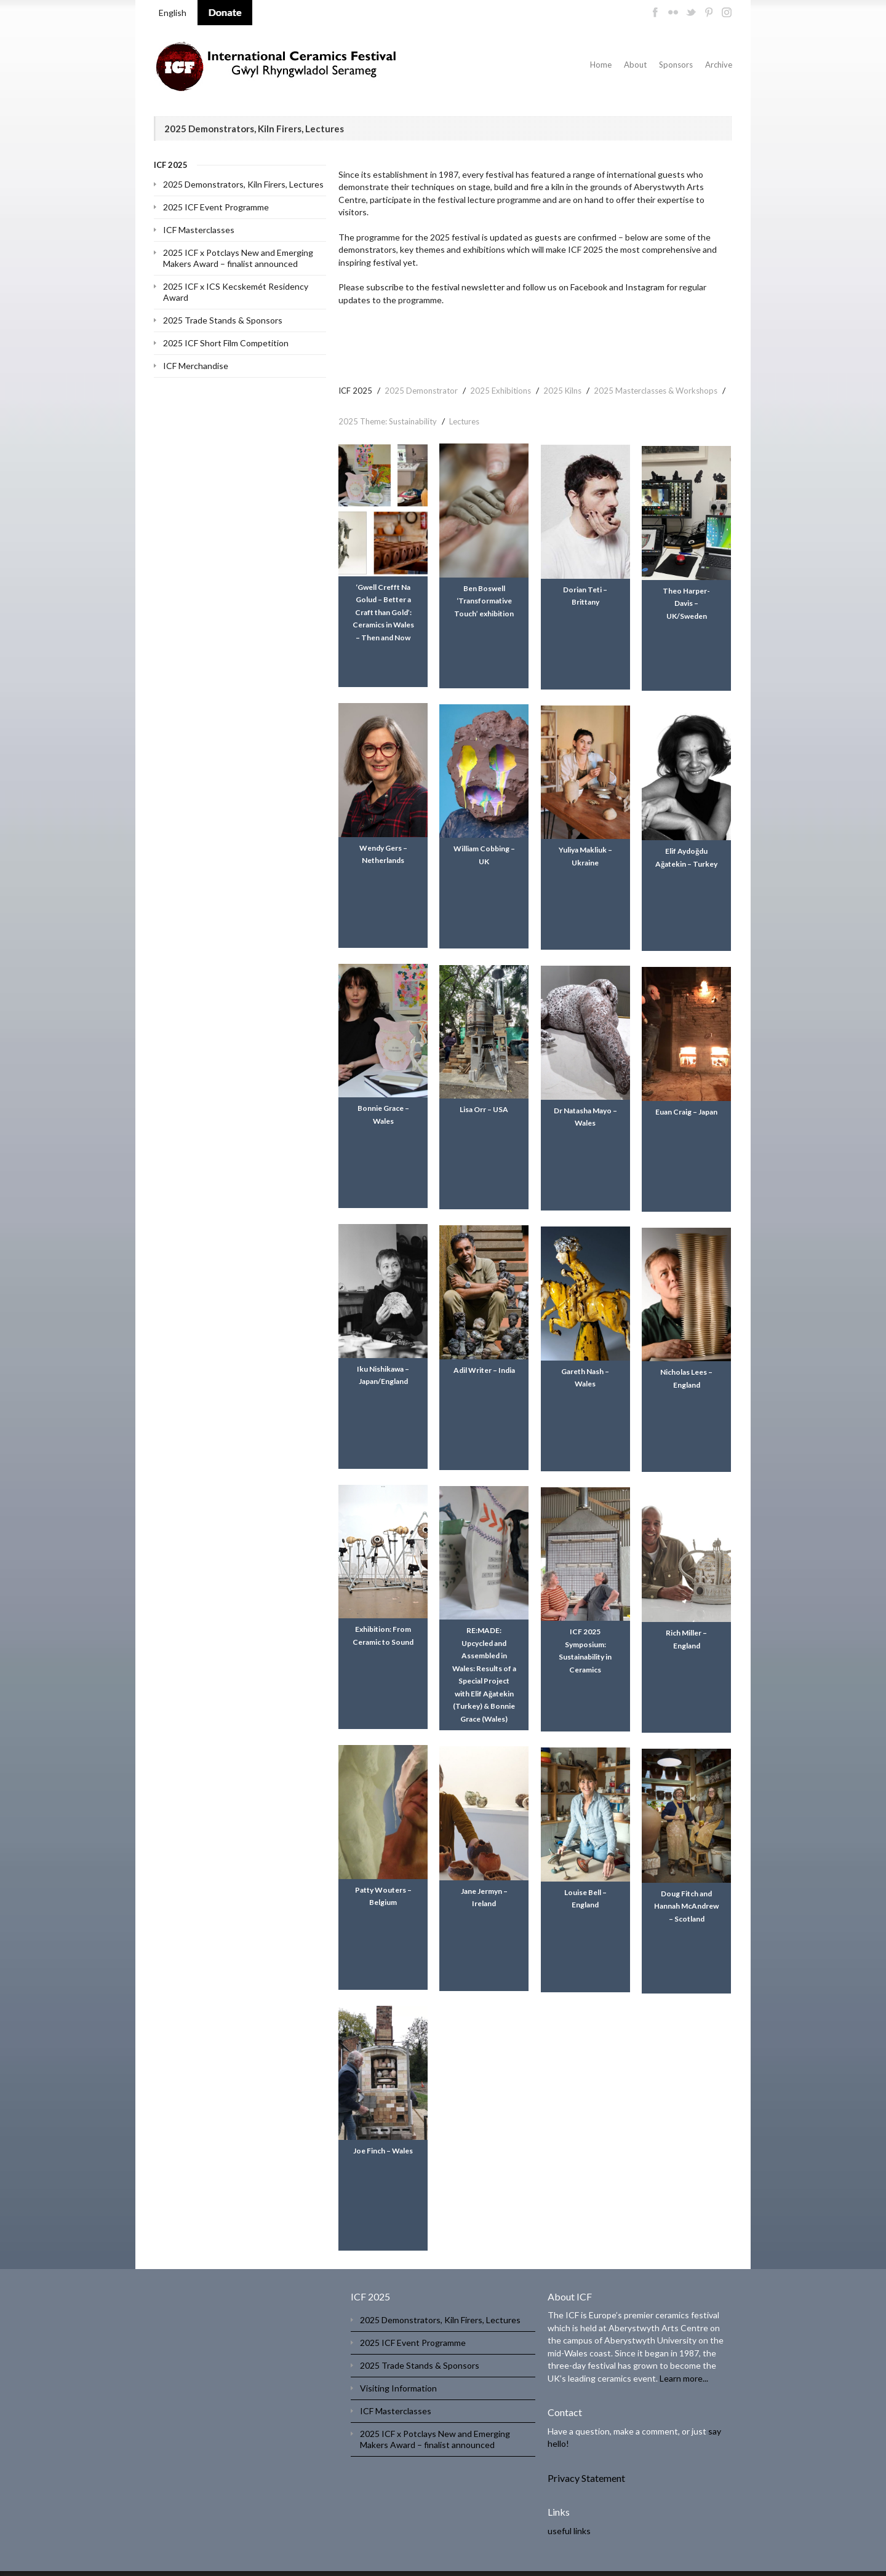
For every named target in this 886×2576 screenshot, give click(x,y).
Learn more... (684, 2355)
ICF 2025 (355, 391)
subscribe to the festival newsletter (435, 287)
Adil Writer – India (485, 1357)
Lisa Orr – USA (484, 1100)
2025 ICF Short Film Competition (226, 343)
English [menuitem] (172, 12)
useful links (569, 2508)
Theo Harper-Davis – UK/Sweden (687, 599)
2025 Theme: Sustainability (387, 421)
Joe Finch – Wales (383, 2128)
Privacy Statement (586, 2455)
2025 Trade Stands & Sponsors (222, 320)
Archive (718, 65)
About (635, 65)
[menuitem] (173, 13)
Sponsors (676, 65)
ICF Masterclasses (198, 230)
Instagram (644, 287)
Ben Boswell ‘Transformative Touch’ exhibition (484, 599)
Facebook (588, 287)
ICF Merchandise (195, 365)
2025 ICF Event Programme (216, 207)
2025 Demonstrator (421, 391)
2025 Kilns (562, 391)
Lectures (464, 421)
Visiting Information (398, 2365)
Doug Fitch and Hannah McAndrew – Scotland (687, 1883)
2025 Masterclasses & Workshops (655, 391)
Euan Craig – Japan (688, 1100)
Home (601, 65)
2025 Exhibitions (500, 391)
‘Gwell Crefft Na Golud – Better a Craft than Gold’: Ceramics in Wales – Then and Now (383, 612)
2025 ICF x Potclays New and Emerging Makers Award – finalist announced (238, 258)
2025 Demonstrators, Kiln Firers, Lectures (243, 184)
